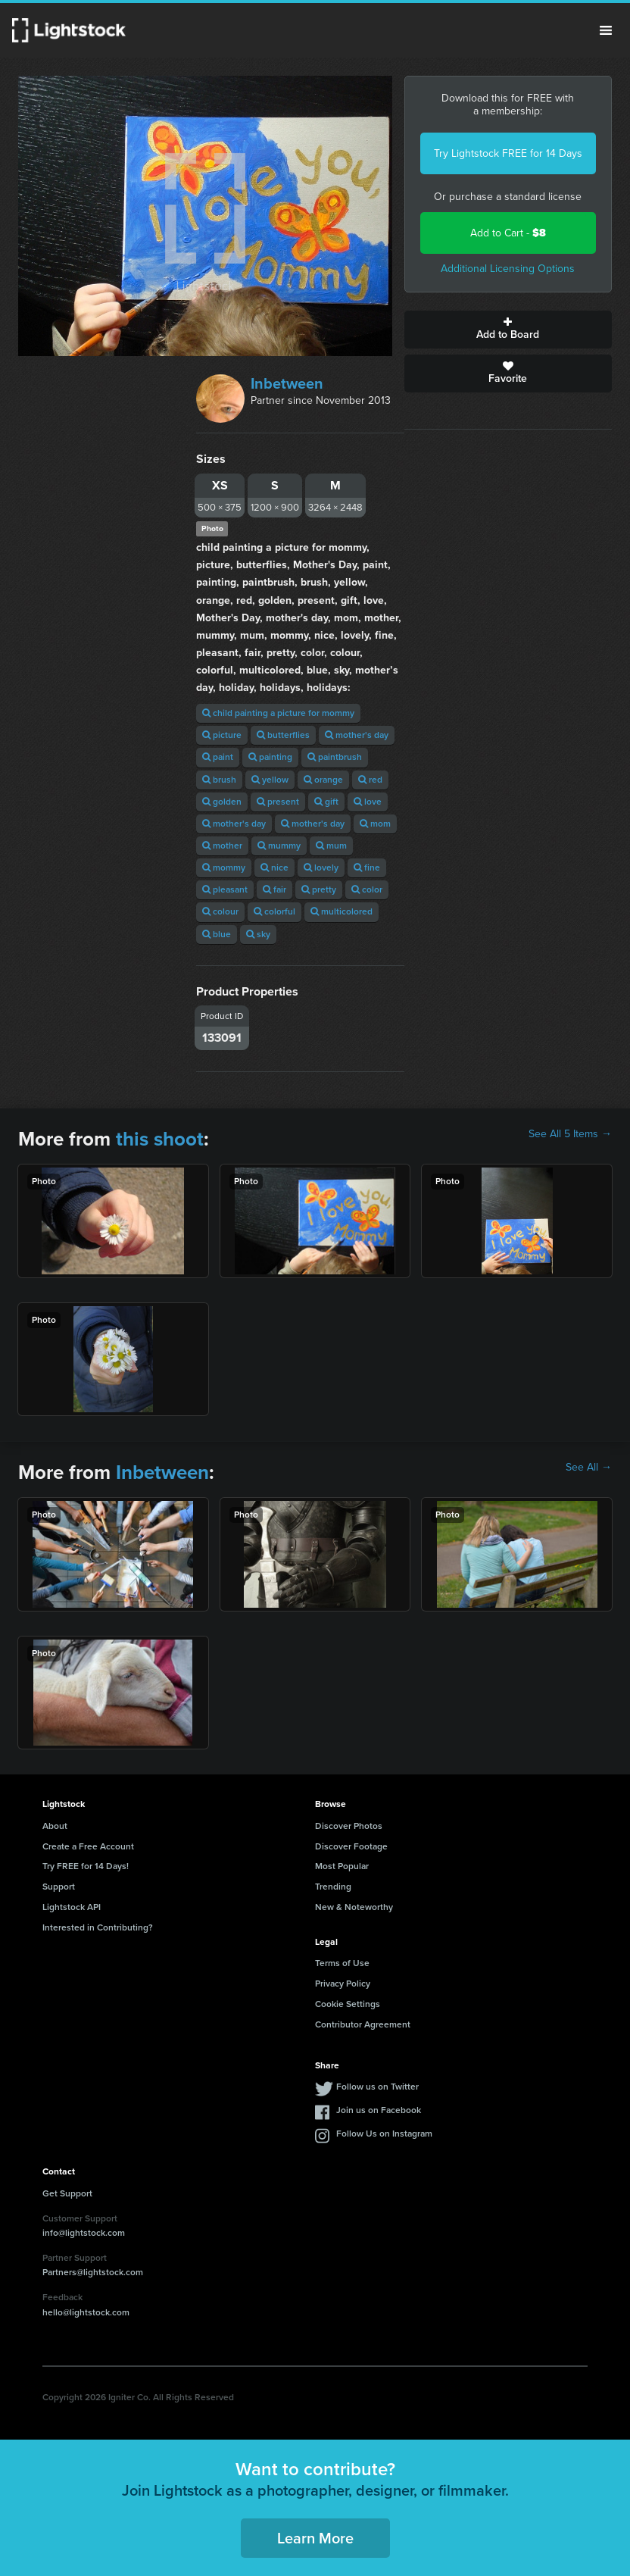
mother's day (356, 735)
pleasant (225, 889)
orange (323, 779)
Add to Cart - (508, 233)
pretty (318, 889)
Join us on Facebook (378, 2110)
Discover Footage (351, 1846)
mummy (279, 845)
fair (274, 889)
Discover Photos (348, 1826)
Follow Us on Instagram (384, 2133)
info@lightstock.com (83, 2233)
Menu (606, 30)
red (370, 779)
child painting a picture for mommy (278, 713)
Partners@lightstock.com (92, 2272)
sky (258, 934)
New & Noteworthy (354, 1907)
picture (222, 735)
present (278, 801)
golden (222, 801)
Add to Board (508, 329)
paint (217, 757)
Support (58, 1886)
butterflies (283, 735)
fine (367, 867)
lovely (321, 867)
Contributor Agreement (362, 2024)
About (54, 1826)
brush (219, 779)
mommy (223, 867)
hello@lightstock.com (85, 2312)
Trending (333, 1886)
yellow (269, 779)
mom (375, 823)
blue (216, 934)
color (366, 889)
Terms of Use (342, 1963)
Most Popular (342, 1866)
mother (222, 845)
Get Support (67, 2193)
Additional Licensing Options (508, 269)
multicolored (341, 911)
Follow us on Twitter (377, 2086)
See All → (589, 1467)
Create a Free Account (88, 1846)
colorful (274, 911)
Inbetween (287, 383)
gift (326, 801)
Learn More (315, 2538)
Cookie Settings (347, 2004)
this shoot (160, 1138)
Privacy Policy (342, 1983)
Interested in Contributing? (97, 1927)
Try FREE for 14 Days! (85, 1866)
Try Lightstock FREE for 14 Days (508, 153)
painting (270, 757)
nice (274, 867)
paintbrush (334, 757)
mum (331, 845)
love (368, 801)
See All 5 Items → (570, 1134)
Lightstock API (71, 1907)
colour (220, 911)
